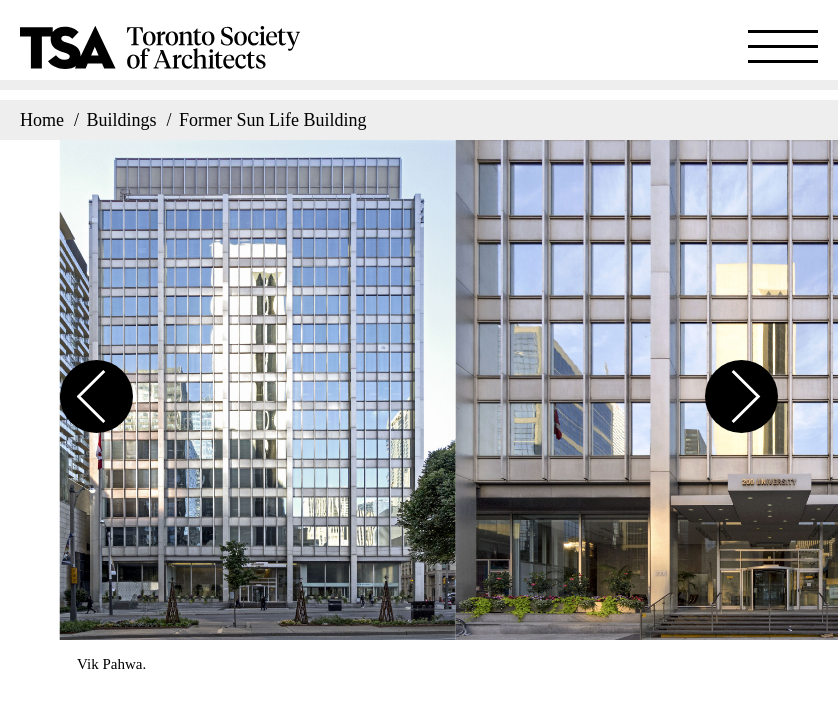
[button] (96, 384)
